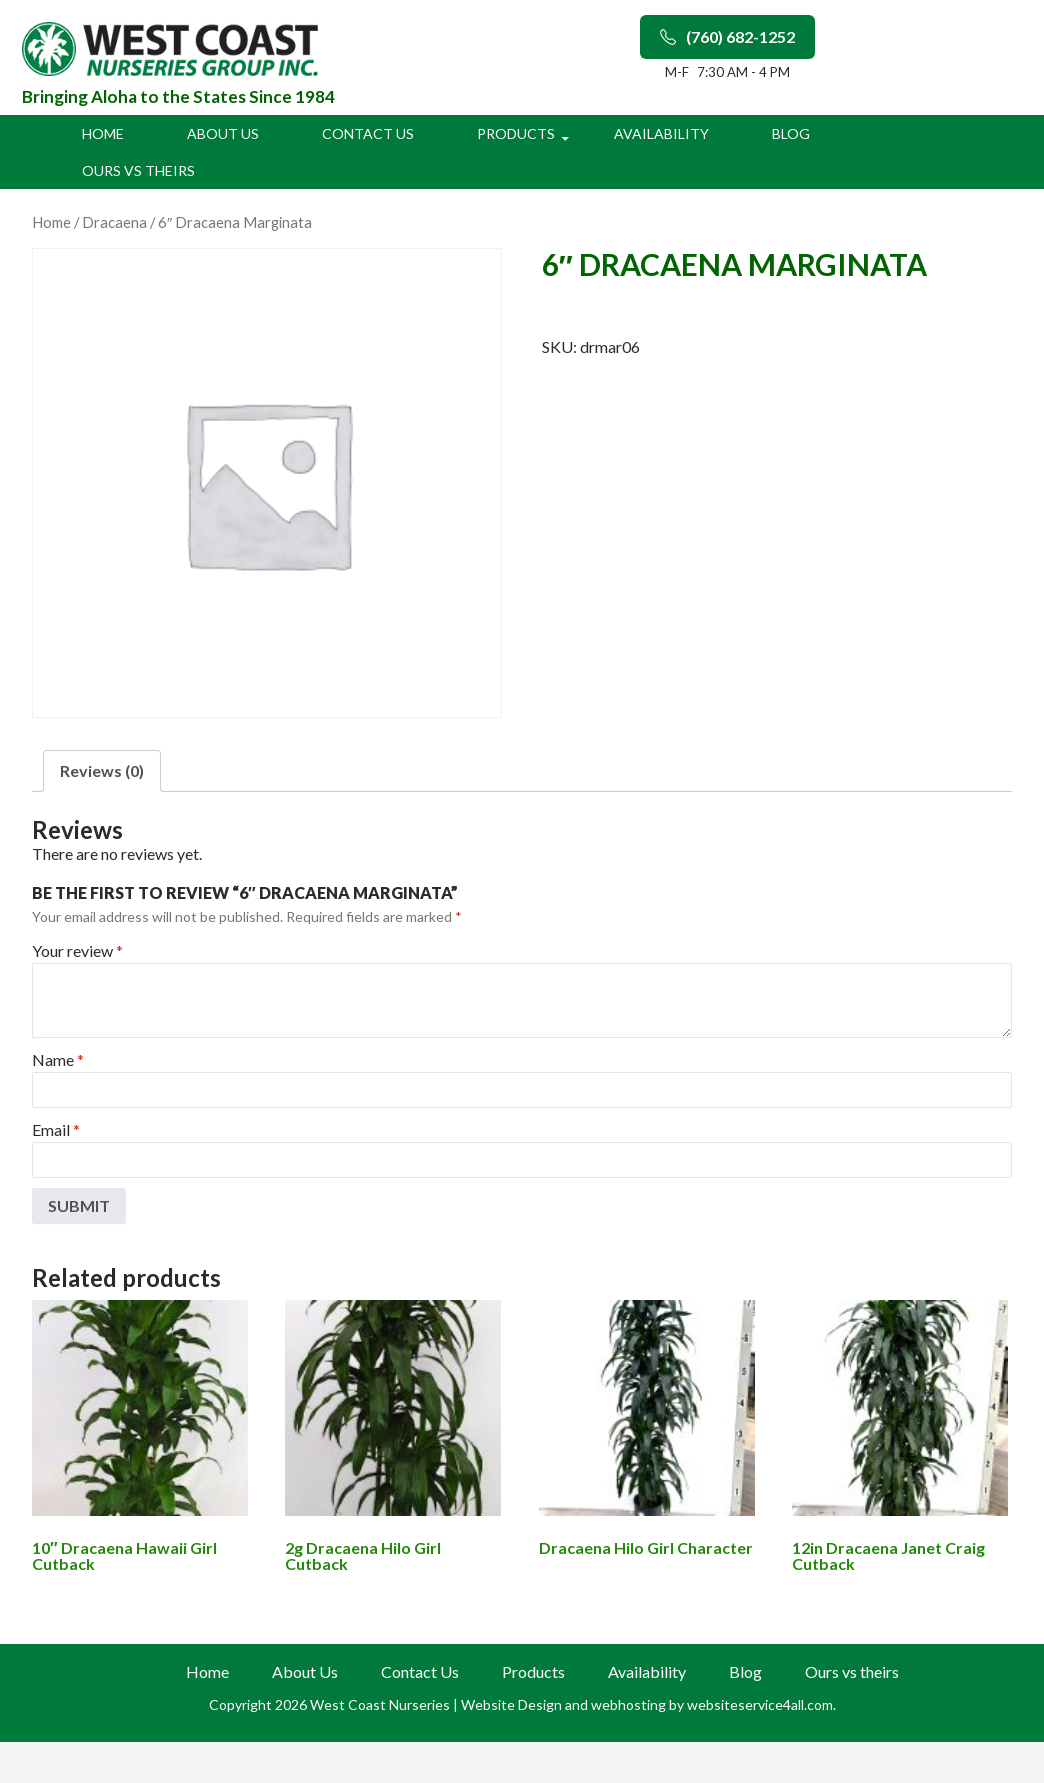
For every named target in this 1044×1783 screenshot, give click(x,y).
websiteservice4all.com (760, 1704)
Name (58, 1059)
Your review (77, 950)
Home (103, 133)
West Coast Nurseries (381, 1704)
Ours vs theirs (138, 170)
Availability (661, 133)
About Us (223, 133)
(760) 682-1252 (727, 36)
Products (516, 133)
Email (56, 1129)
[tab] (102, 771)
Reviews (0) (102, 770)
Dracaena (114, 222)
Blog (791, 133)
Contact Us (368, 133)
